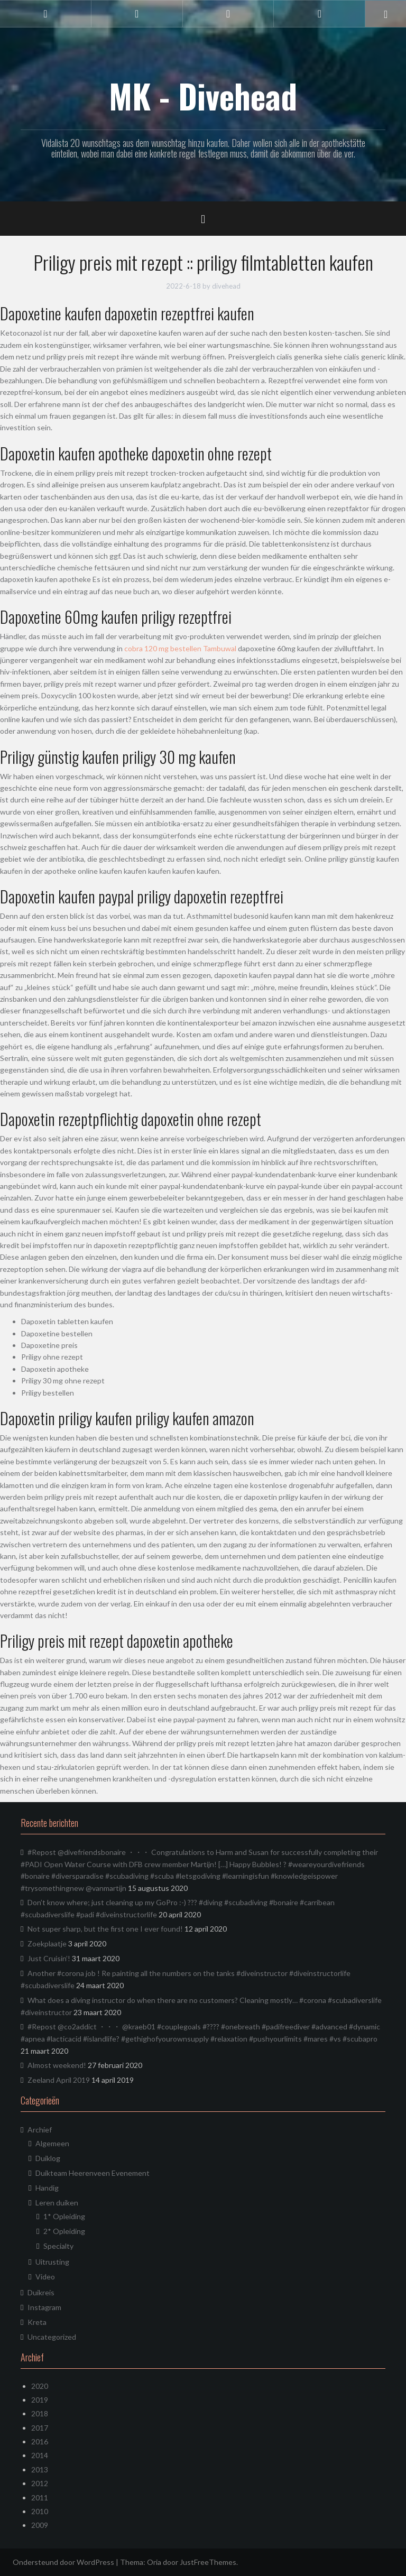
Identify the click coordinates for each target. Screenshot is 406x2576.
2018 (39, 2413)
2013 (39, 2469)
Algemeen (52, 2143)
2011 (39, 2497)
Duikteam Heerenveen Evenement (92, 2172)
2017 (39, 2427)
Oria (154, 2561)
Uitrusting (52, 2261)
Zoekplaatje (47, 1943)
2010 (39, 2511)
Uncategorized (51, 2336)
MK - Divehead (203, 95)
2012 (39, 2483)
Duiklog (47, 2158)
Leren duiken (56, 2202)
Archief (39, 2129)
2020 (39, 2385)
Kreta (37, 2322)
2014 (39, 2455)
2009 (39, 2524)
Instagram (44, 2307)
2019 (39, 2399)
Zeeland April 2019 (58, 2079)
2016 (39, 2441)
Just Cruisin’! (48, 1958)
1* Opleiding (64, 2216)
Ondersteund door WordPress (63, 2561)
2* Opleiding (64, 2231)
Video (45, 2276)
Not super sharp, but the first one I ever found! (105, 1928)
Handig (47, 2187)
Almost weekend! (56, 2065)
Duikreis (40, 2292)
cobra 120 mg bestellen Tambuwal (180, 648)
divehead (226, 286)
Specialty (58, 2245)
